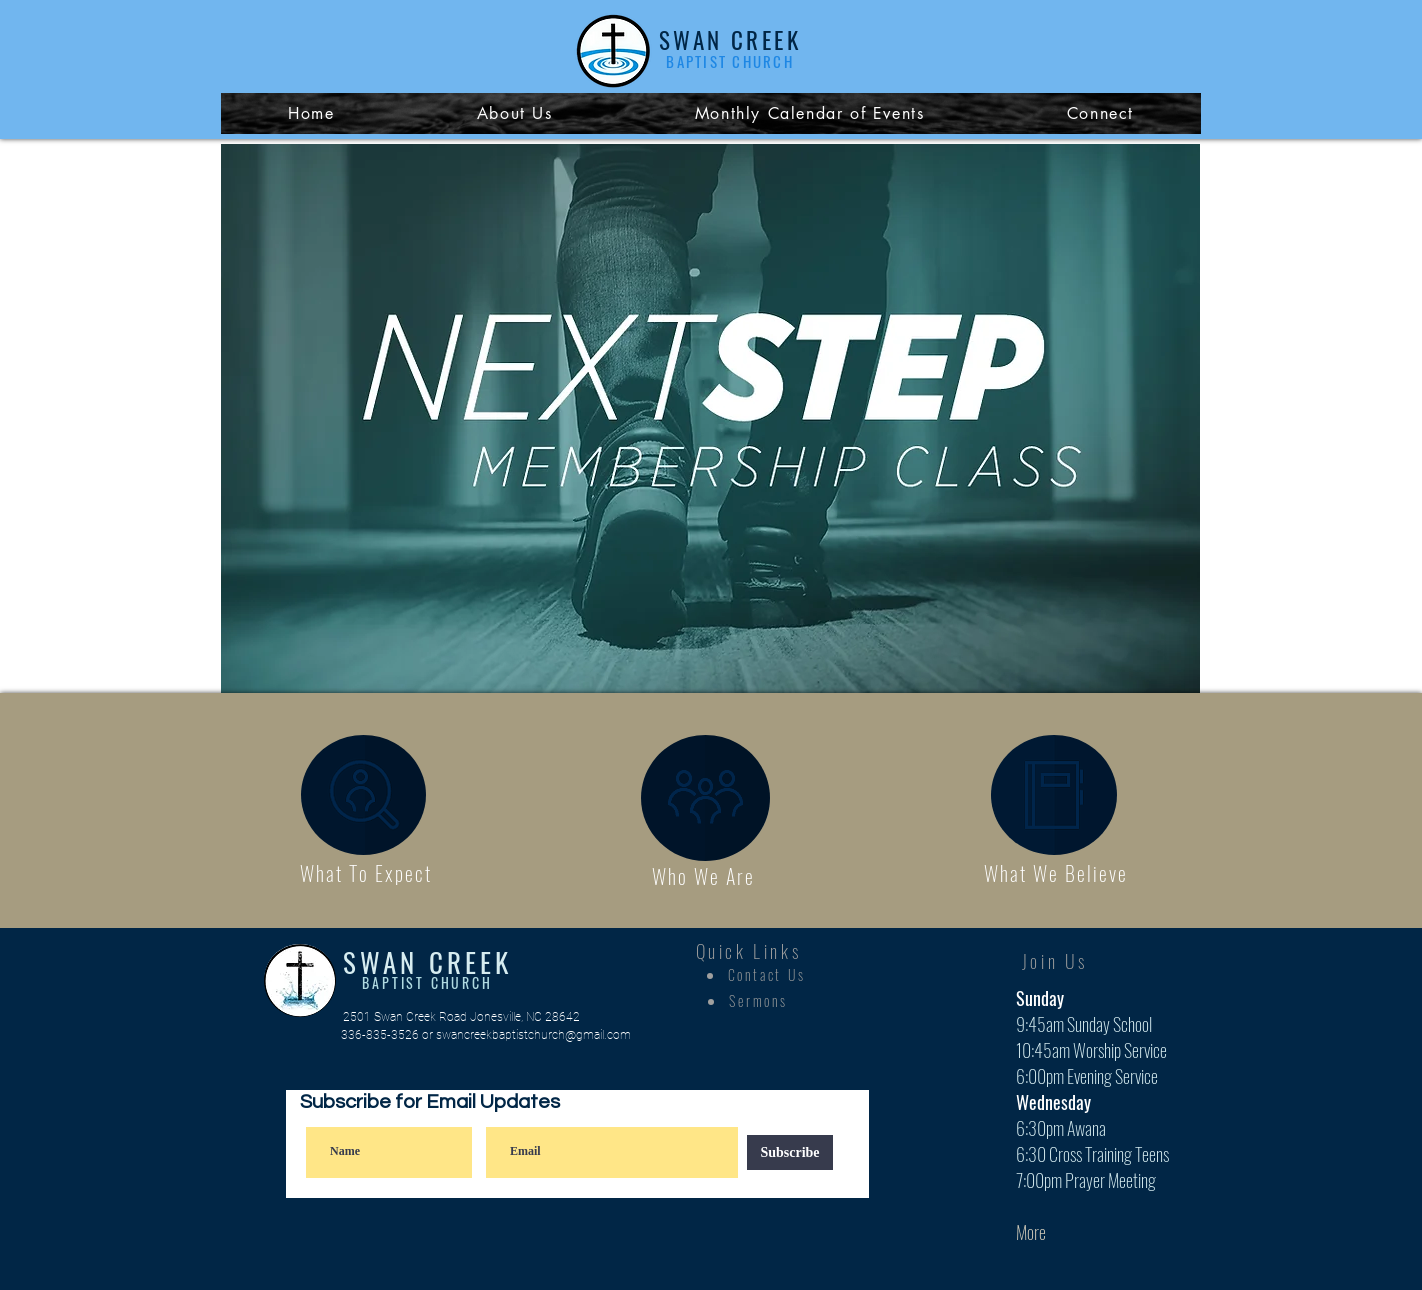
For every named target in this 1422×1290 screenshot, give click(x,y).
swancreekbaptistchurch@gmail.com (533, 1035)
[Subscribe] (790, 1152)
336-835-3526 (380, 1035)
